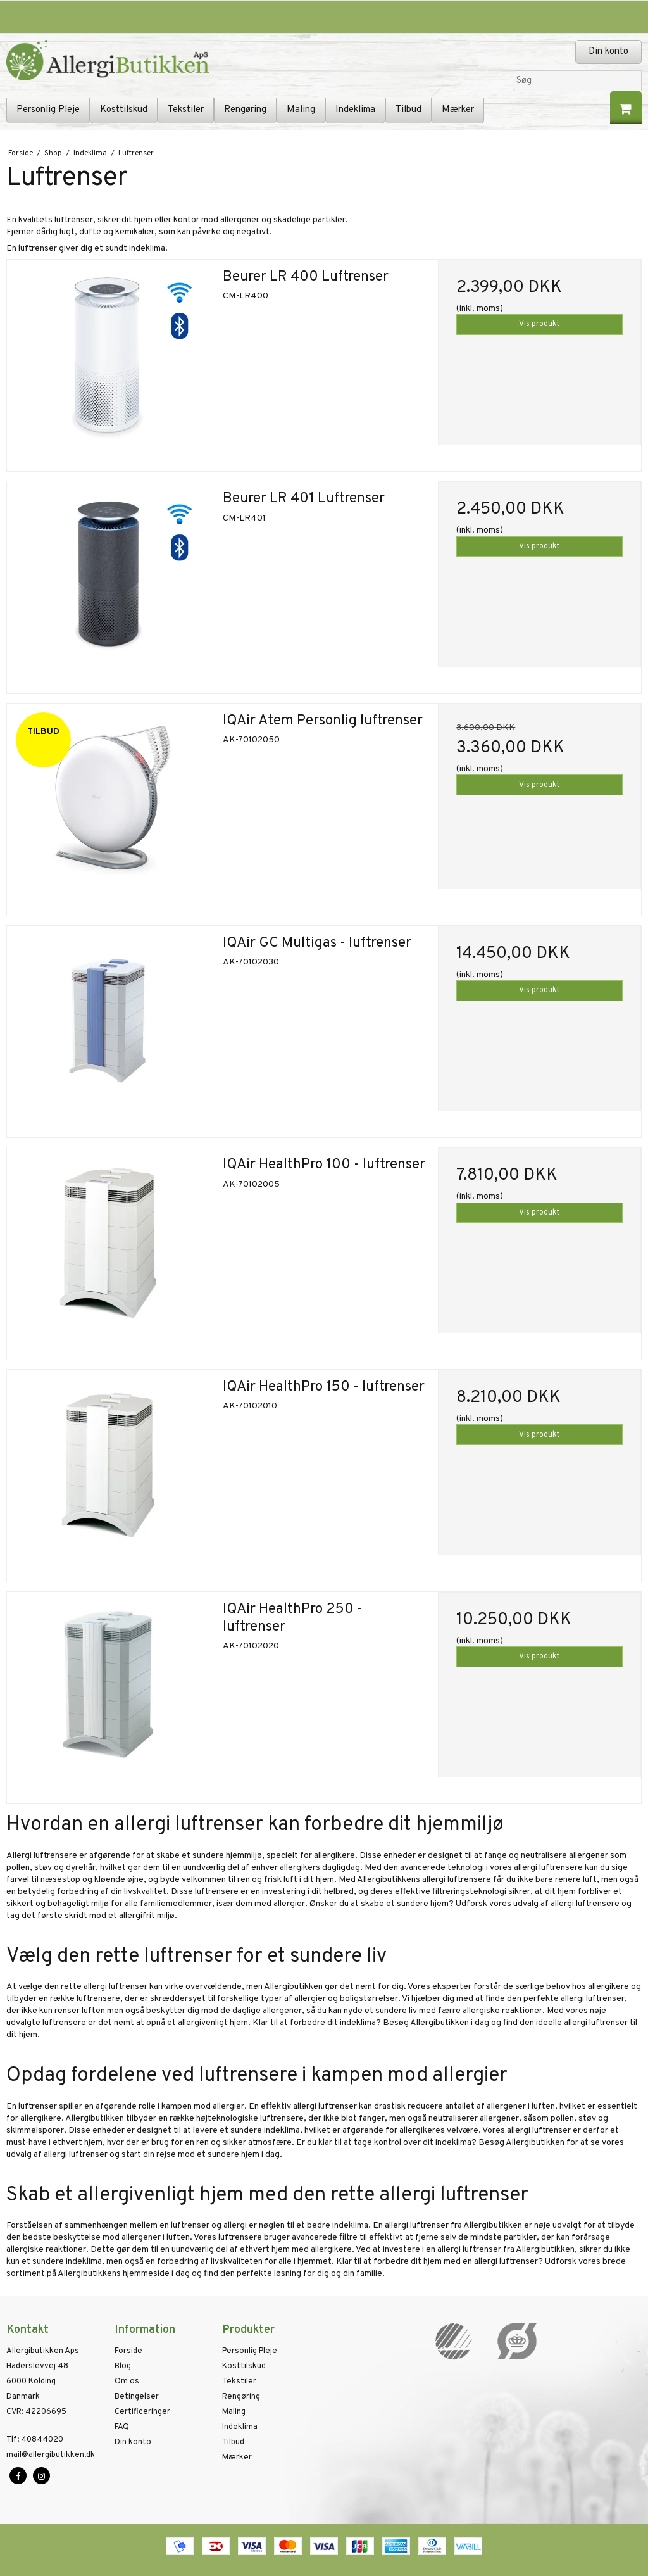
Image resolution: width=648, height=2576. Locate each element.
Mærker (458, 110)
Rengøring (245, 110)
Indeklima (355, 110)
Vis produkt (539, 324)
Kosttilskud (123, 110)
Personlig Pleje (48, 110)
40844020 (34, 2440)
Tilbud (408, 110)
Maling (301, 110)
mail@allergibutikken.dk (50, 2455)
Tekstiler (186, 110)
